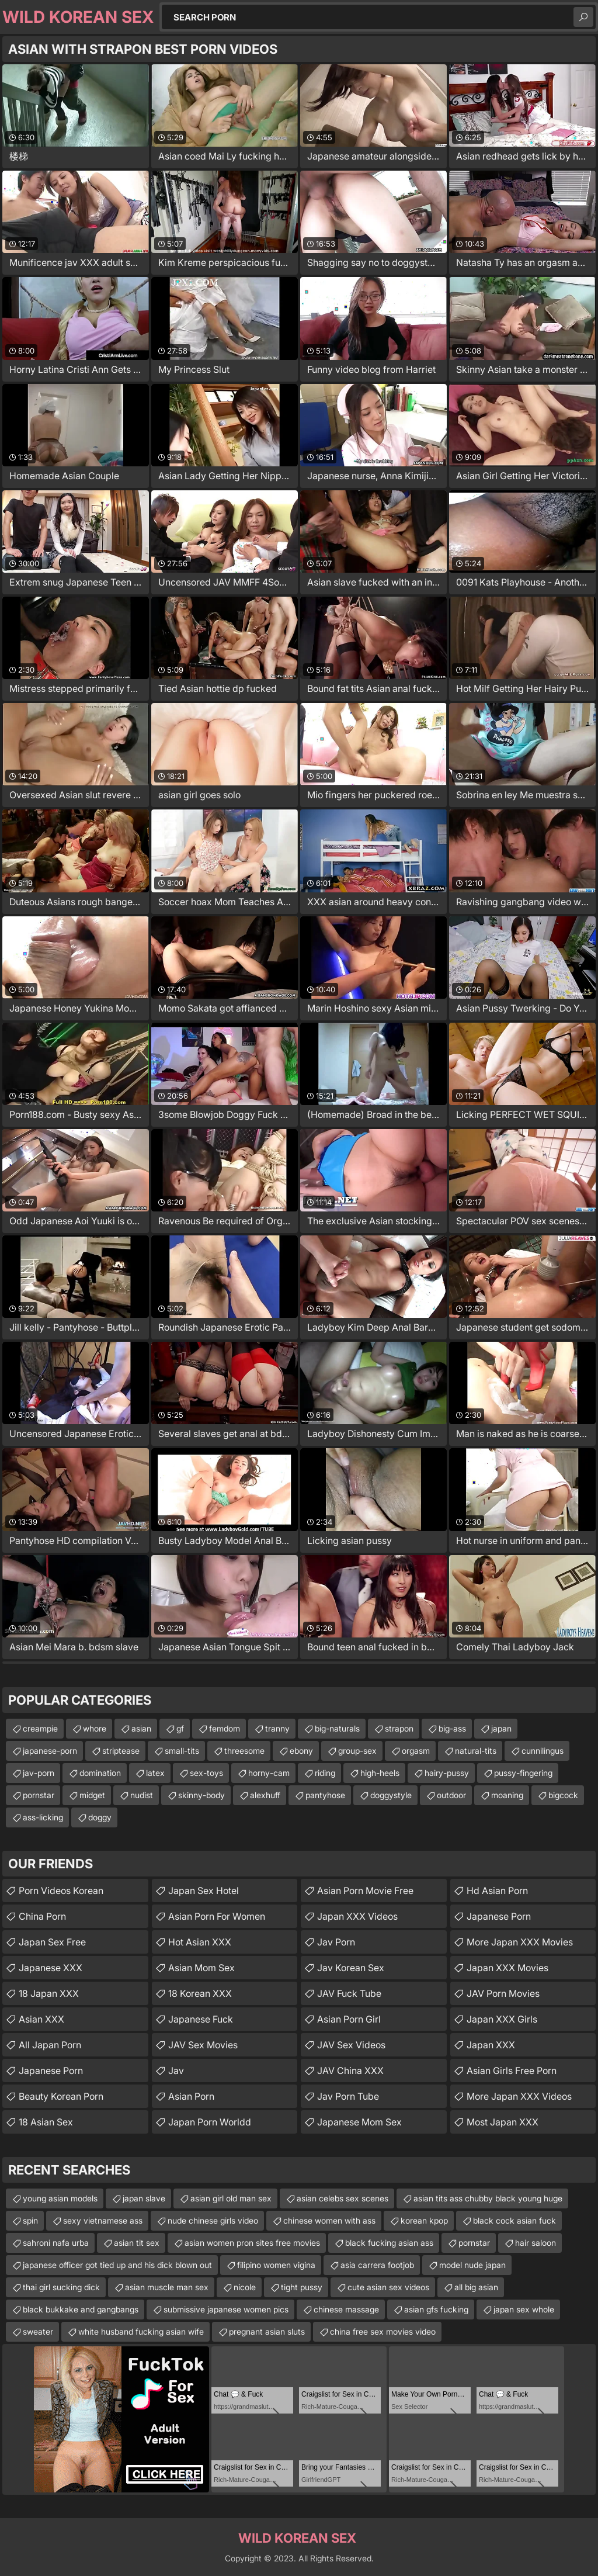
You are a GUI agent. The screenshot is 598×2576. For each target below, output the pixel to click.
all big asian (476, 2287)
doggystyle (391, 1795)
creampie (40, 1728)
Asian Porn (191, 2096)
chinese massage (346, 2309)
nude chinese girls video (213, 2220)
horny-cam (269, 1773)
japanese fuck (200, 2019)
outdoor (451, 1795)
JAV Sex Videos (351, 2045)
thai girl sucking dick (61, 2287)
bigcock (563, 1795)
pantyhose (325, 1795)
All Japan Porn (50, 2045)
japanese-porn (50, 1751)
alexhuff (265, 1795)
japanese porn (499, 1916)
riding (325, 1773)
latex (155, 1773)
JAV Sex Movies (203, 2045)
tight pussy (301, 2287)
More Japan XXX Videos (519, 2096)
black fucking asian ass (389, 2243)
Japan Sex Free (52, 1942)
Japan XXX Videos (357, 1916)
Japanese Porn (51, 2070)
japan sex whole (523, 2309)
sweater (38, 2331)
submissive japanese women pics (226, 2309)
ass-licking (43, 1817)
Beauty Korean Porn (61, 2096)
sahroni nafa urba (56, 2243)
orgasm (416, 1751)
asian (141, 1728)
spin (30, 2220)
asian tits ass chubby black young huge (487, 2198)
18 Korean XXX (200, 1993)
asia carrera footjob (377, 2265)
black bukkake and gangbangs (80, 2309)
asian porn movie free (365, 1890)
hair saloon (535, 2243)
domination (100, 1773)
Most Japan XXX (502, 2122)
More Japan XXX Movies (520, 1942)
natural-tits (475, 1751)
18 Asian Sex (46, 2122)
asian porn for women (216, 1916)
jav (176, 2070)
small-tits (182, 1751)
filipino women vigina (276, 2265)
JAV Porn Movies (503, 1993)
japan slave (144, 2198)
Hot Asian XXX (199, 1942)
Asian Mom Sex (201, 1967)
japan (501, 1728)
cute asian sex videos (388, 2287)
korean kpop (424, 2220)
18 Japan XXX (49, 1993)
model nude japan (472, 2265)
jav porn (336, 1942)
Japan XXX (491, 2045)
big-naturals (337, 1728)
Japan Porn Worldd (209, 2122)
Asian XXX (41, 2019)
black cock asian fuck (514, 2220)
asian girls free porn (512, 2070)
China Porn (42, 1916)
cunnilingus (542, 1751)
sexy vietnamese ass (102, 2220)
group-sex (357, 1751)
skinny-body (201, 1795)
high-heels (379, 1773)
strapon (399, 1728)
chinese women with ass (329, 2220)
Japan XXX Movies (507, 1967)
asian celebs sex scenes (342, 2198)
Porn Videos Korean (61, 1890)
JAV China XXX (350, 2070)
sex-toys (206, 1773)
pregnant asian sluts (267, 2331)
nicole (245, 2287)
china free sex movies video (383, 2331)
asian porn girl (349, 2019)
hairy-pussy (447, 1773)
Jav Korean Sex (350, 1967)
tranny (277, 1728)
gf (180, 1728)
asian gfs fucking (436, 2309)
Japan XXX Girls (502, 2019)
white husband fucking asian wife (141, 2331)
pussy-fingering (523, 1773)
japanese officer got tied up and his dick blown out (117, 2265)
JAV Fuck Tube (349, 1993)
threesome (244, 1751)
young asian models (60, 2198)
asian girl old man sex (231, 2198)
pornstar (38, 1795)
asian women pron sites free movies (252, 2243)
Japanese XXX (50, 1967)
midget (92, 1795)
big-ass (452, 1728)
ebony (301, 1751)
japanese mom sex (359, 2122)
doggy (100, 1817)
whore (94, 1728)
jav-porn (38, 1773)
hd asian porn (497, 1890)
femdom (224, 1728)
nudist (141, 1795)
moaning (507, 1795)
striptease (121, 1751)
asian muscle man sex (166, 2287)
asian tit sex (136, 2243)
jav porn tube (348, 2096)
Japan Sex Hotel (203, 1890)
